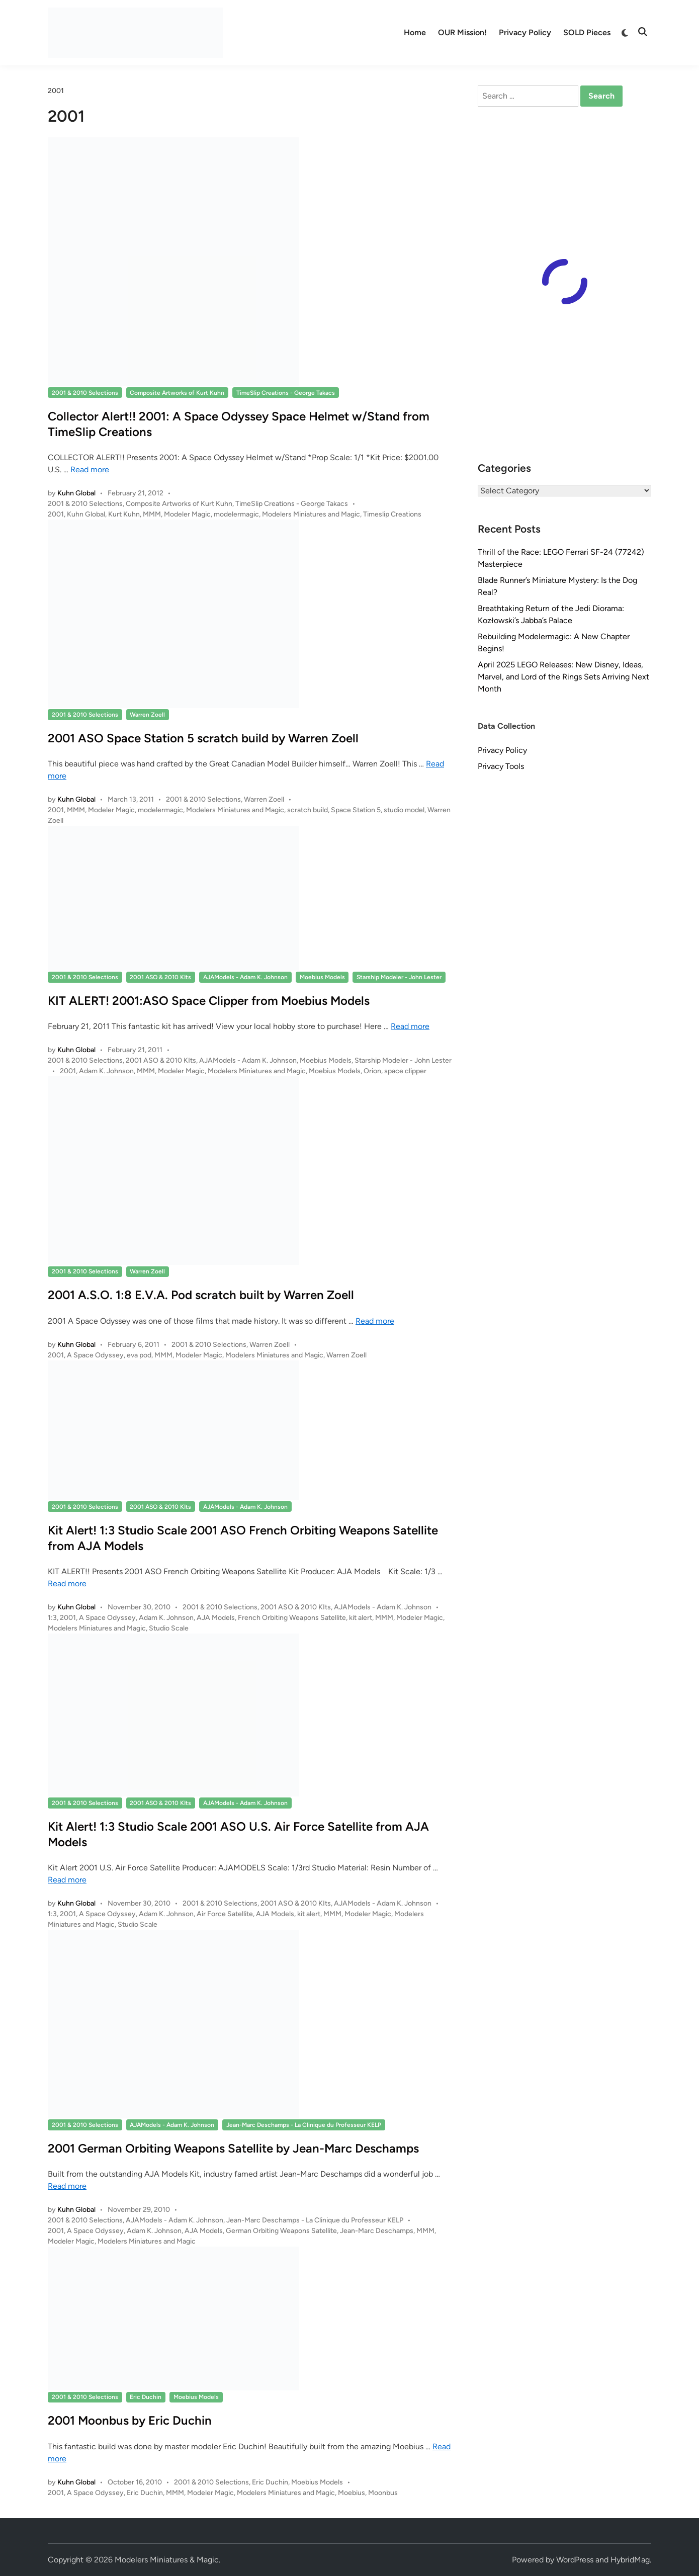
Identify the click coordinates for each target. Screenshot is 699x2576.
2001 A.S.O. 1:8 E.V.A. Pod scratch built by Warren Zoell (201, 1294)
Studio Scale (169, 1628)
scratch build (307, 810)
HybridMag (630, 2559)
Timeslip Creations (392, 514)
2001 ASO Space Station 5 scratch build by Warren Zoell (203, 738)
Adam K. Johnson (106, 1071)
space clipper (405, 1071)
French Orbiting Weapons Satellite (292, 1617)
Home (415, 32)
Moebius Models (322, 977)
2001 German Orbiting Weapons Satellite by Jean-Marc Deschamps (233, 2148)
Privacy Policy (525, 32)
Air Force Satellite (225, 1914)
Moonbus (383, 2492)
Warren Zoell (147, 714)
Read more (89, 469)
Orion (372, 1071)
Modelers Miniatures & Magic (167, 2559)
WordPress (574, 2559)
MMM (152, 514)
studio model (404, 810)
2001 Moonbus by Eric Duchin (130, 2420)
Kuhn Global (76, 493)
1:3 (52, 1617)
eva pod (139, 1355)
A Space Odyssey (95, 1355)
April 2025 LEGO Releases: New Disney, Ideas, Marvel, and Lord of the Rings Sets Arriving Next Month (563, 677)
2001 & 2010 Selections (85, 392)
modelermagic (236, 514)
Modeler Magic (187, 514)
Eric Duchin (145, 2396)
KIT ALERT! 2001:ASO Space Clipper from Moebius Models (209, 1000)
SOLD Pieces (586, 32)
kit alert (360, 1617)
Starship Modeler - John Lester (399, 977)
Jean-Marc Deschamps (376, 2230)
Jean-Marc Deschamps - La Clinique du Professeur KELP (303, 2124)
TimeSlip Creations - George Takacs (285, 392)
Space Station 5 (356, 810)
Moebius (351, 2492)
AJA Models (216, 1617)
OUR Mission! (462, 32)
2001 (56, 514)
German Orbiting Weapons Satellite (281, 2230)
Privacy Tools (501, 766)
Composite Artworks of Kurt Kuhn (177, 392)
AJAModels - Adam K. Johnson (245, 977)
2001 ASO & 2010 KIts (160, 977)
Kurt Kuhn (124, 514)
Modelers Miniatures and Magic (311, 514)
